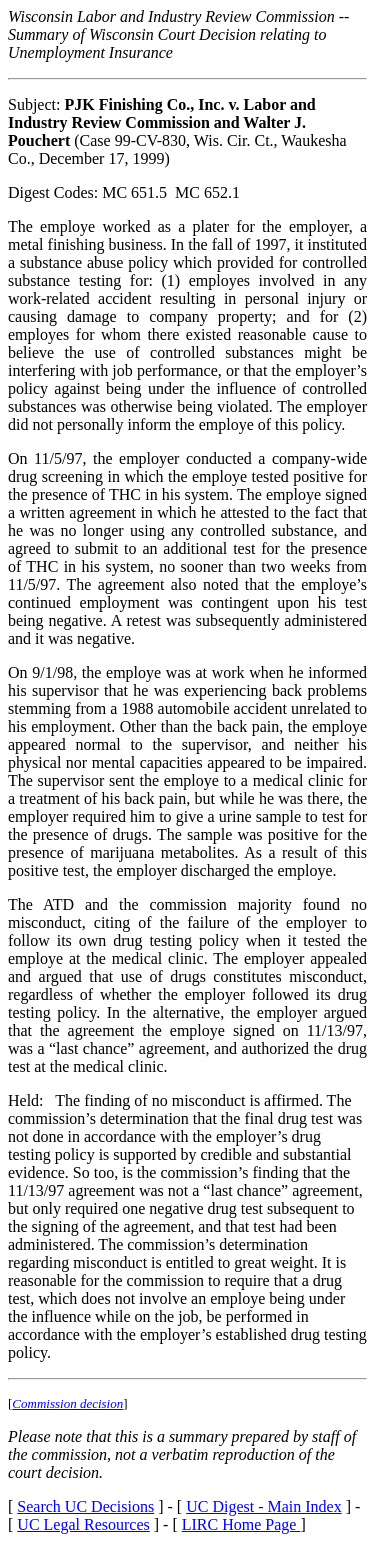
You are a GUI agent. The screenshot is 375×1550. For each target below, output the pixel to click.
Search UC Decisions (85, 1506)
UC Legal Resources (83, 1524)
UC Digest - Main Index (264, 1506)
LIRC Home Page (241, 1524)
